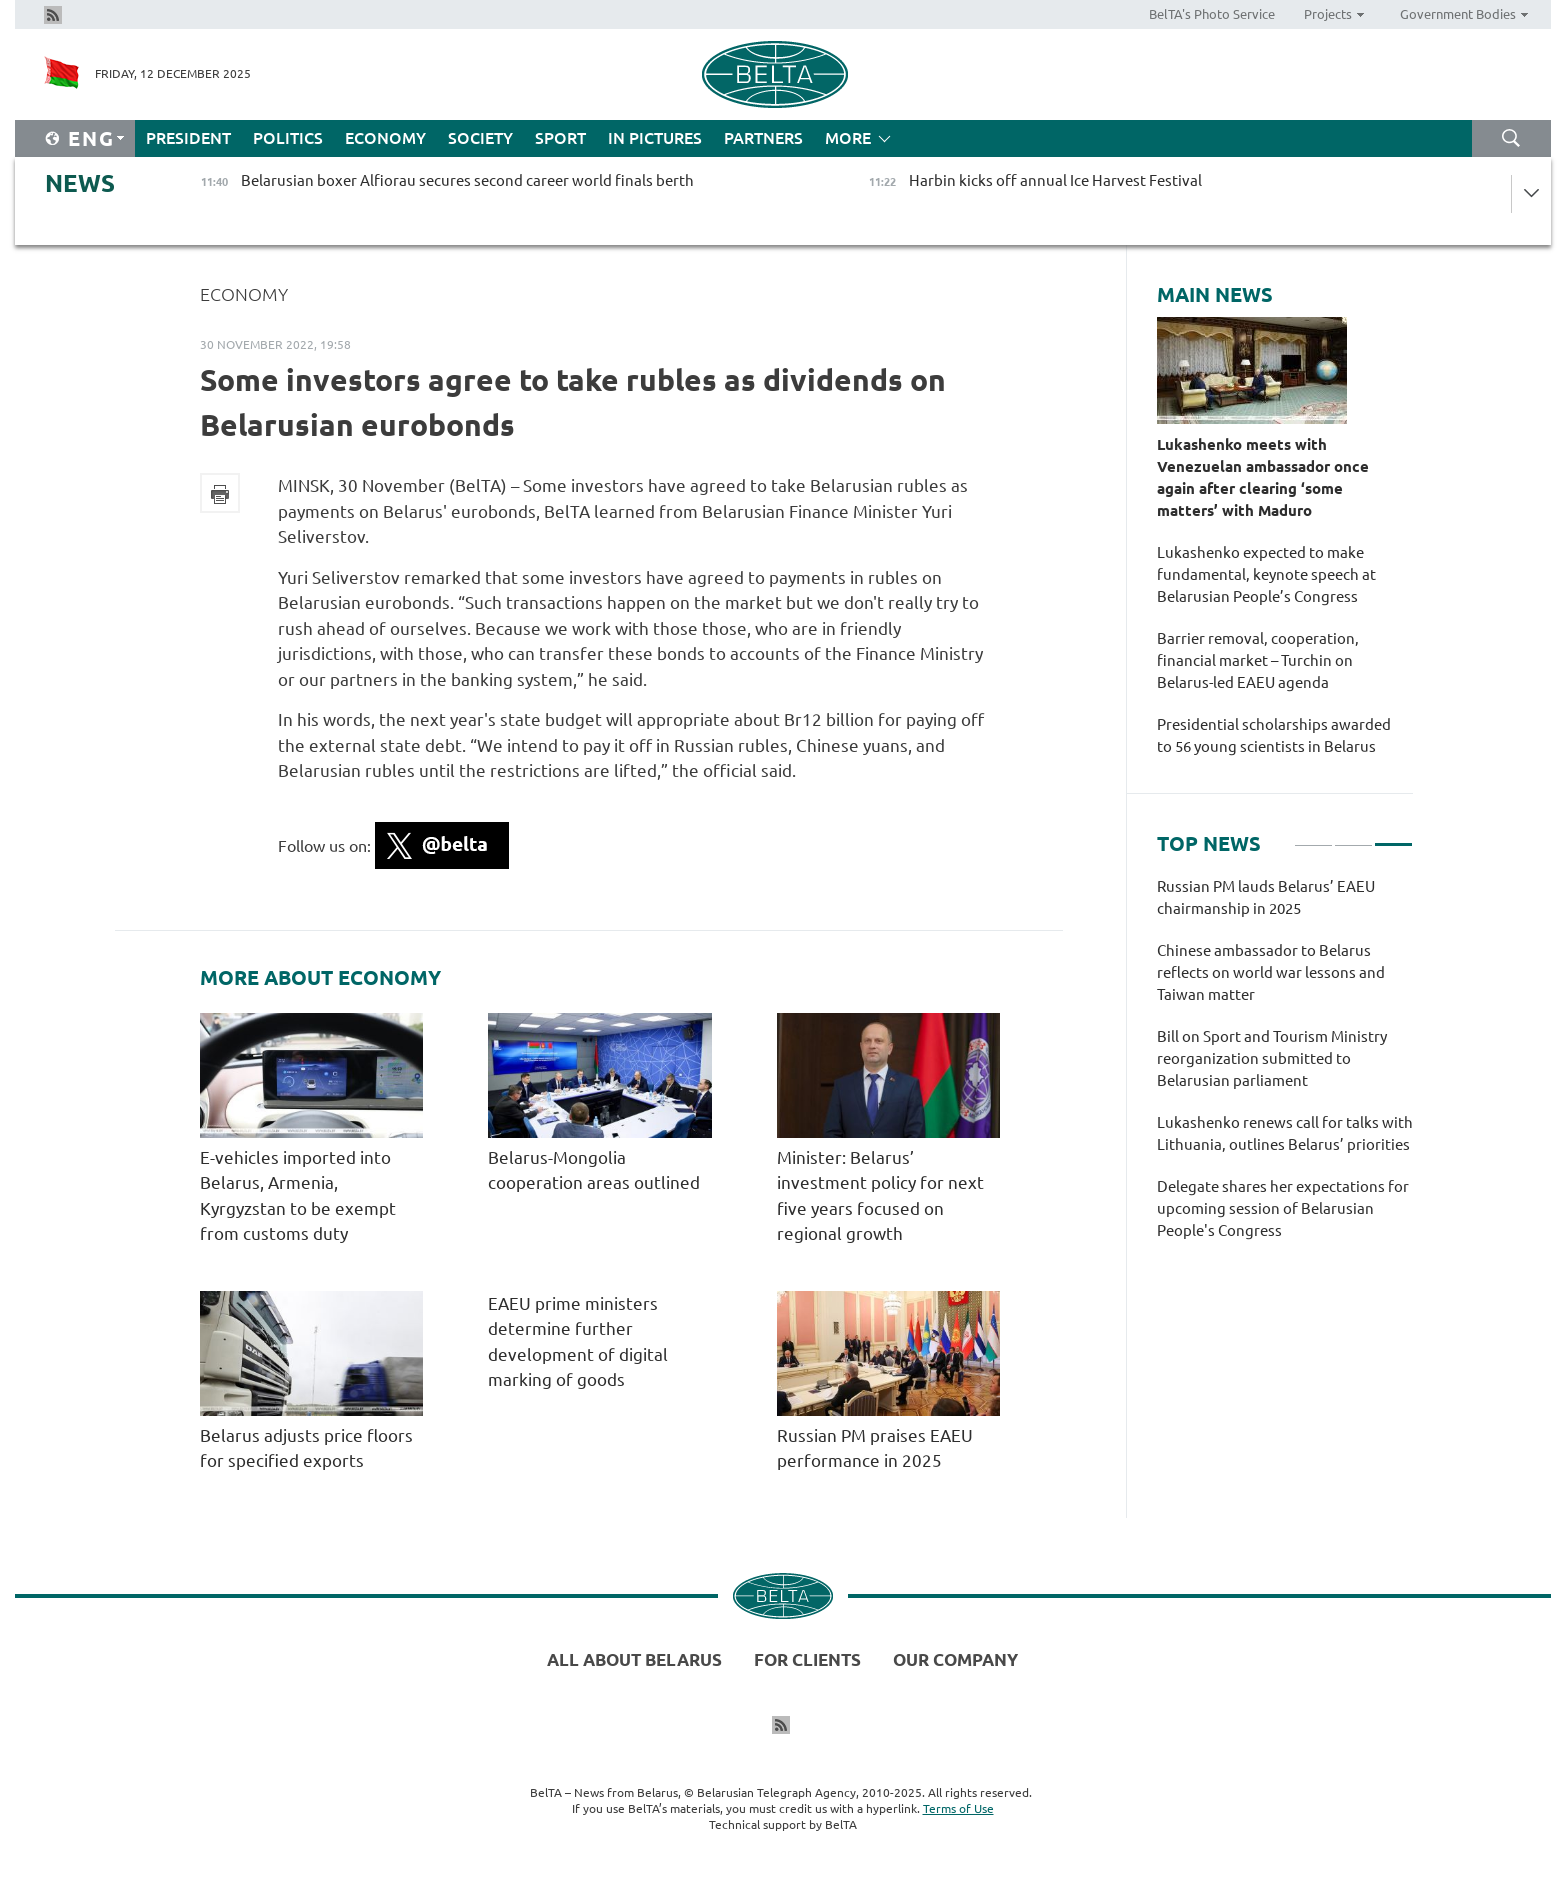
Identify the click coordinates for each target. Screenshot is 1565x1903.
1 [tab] (1313, 836)
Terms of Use (958, 1808)
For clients (807, 1659)
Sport (560, 138)
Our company (955, 1659)
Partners (763, 138)
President (188, 138)
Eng (91, 138)
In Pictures (655, 138)
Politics (288, 138)
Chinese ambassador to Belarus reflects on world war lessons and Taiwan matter (1271, 972)
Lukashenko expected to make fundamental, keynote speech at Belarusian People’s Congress (1266, 574)
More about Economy (320, 978)
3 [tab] (1393, 836)
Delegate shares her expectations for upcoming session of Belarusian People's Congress (1283, 1208)
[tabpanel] (1285, 1069)
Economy (385, 138)
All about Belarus (634, 1659)
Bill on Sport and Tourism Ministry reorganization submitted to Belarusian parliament (1272, 1058)
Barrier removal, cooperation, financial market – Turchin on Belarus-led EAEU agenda (1258, 660)
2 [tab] (1353, 836)
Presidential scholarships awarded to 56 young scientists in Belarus (1274, 735)
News (80, 183)
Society (480, 138)
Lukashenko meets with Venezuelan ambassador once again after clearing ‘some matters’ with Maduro (1263, 477)
